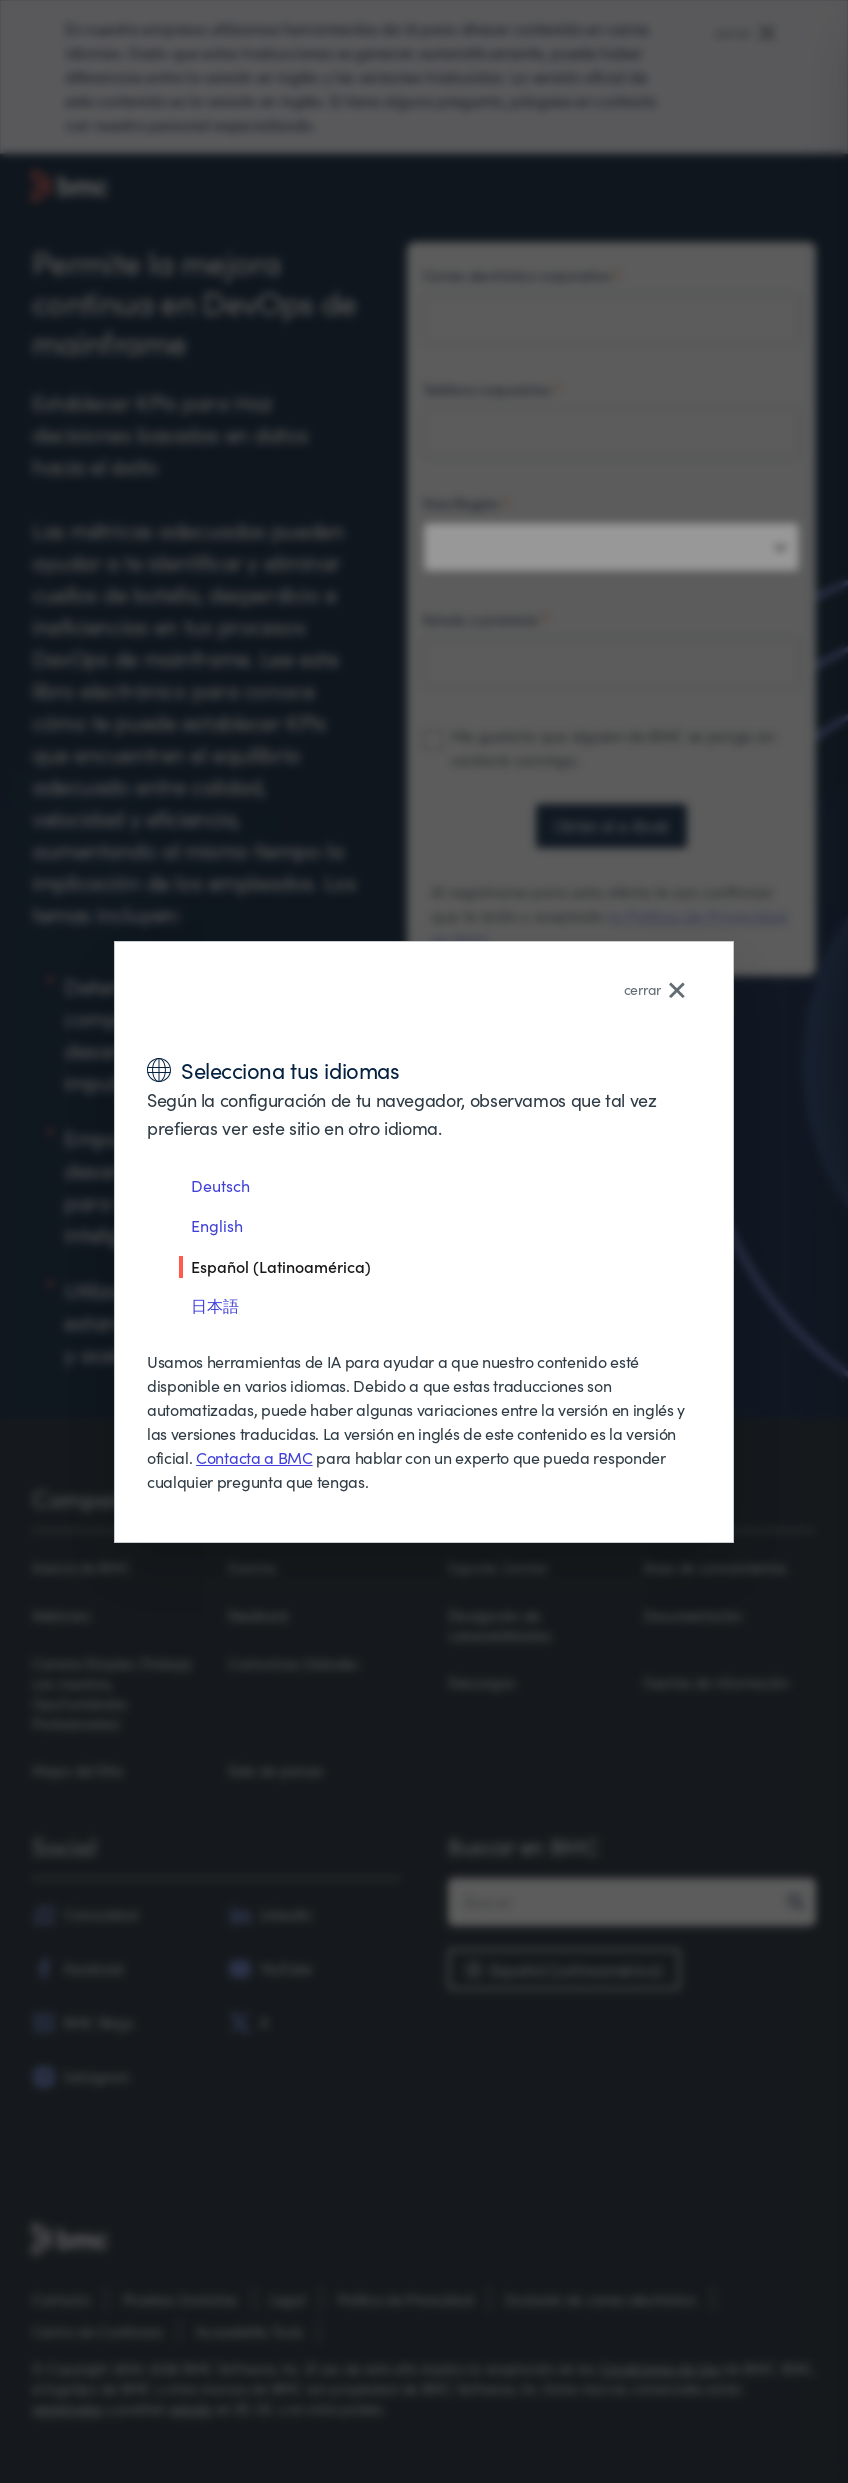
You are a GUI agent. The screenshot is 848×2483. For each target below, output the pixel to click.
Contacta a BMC (254, 1457)
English (217, 1225)
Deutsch (220, 1185)
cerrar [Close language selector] (654, 989)
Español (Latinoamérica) (281, 1266)
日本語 (215, 1305)
